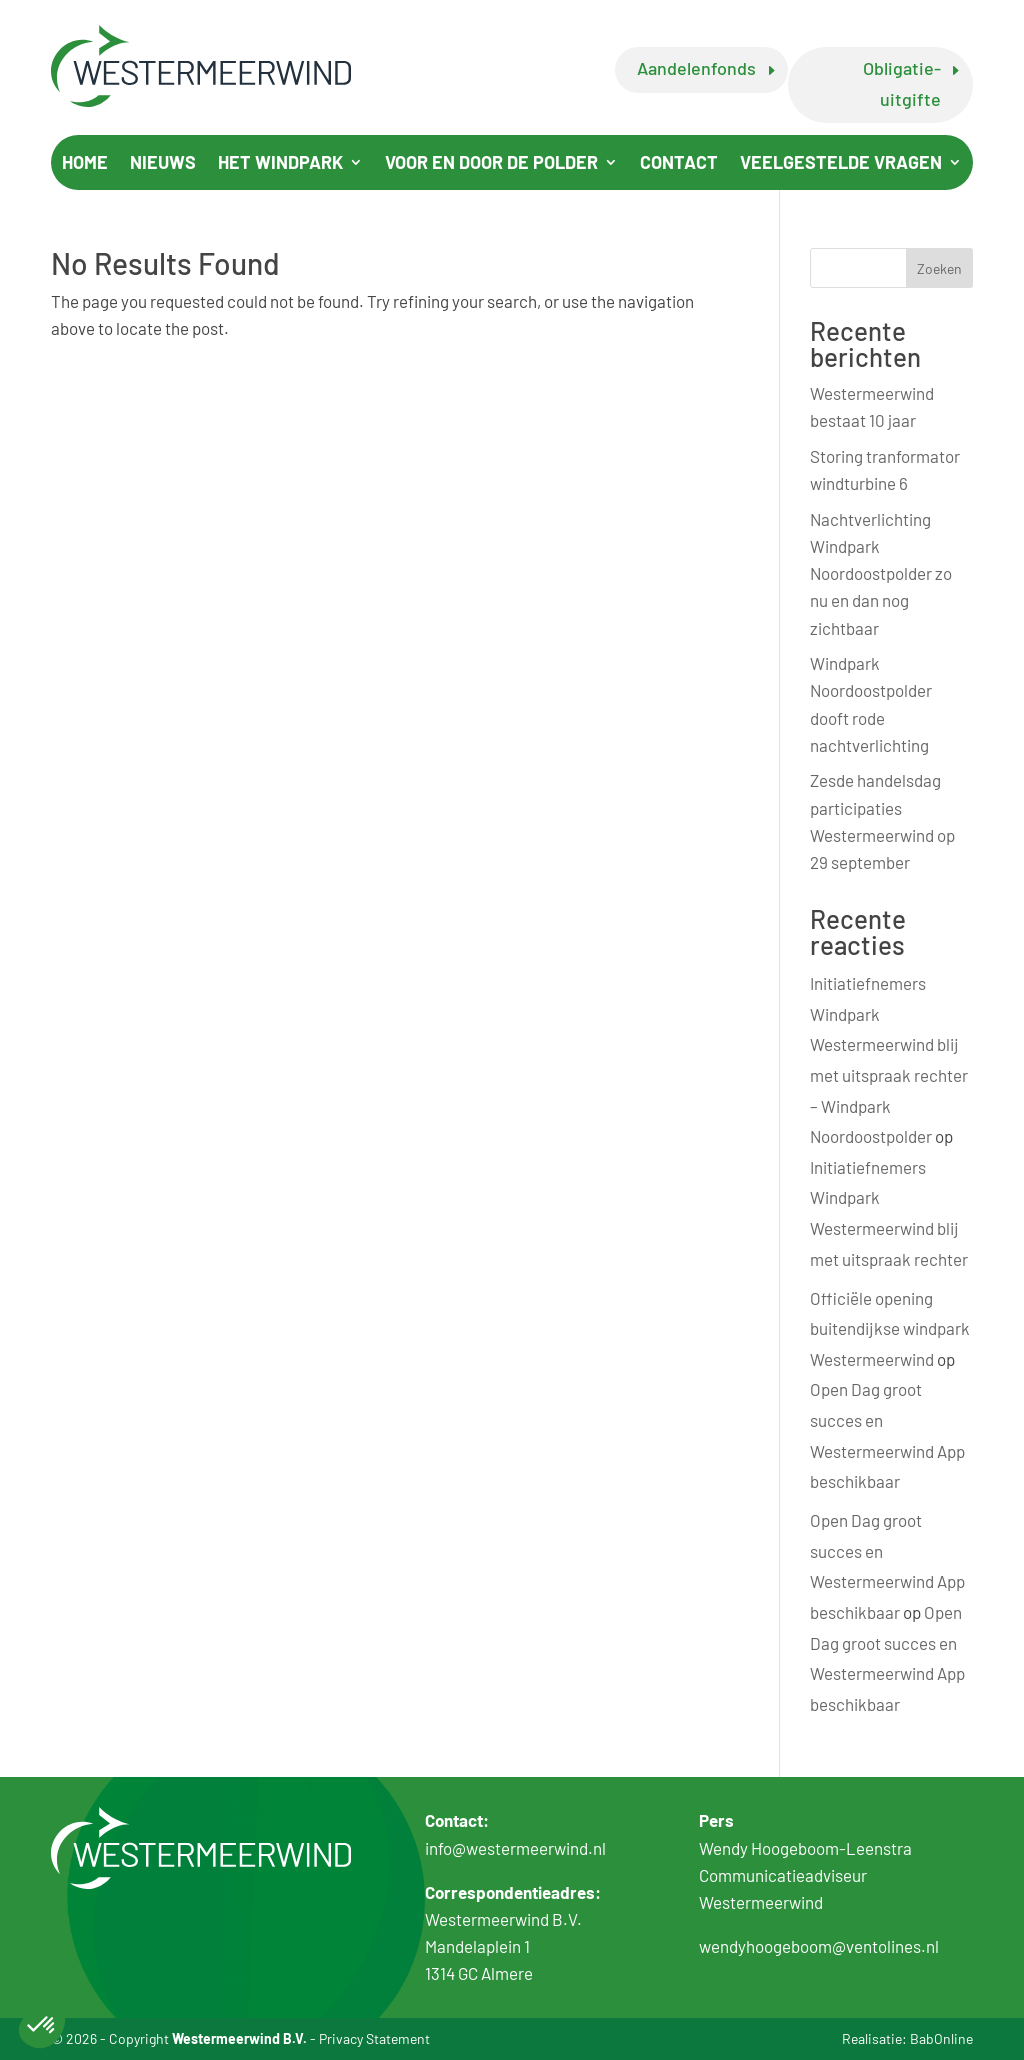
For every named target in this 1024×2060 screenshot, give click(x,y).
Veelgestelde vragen (841, 164)
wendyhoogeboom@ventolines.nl (819, 1946)
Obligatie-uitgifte (902, 83)
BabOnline (941, 2038)
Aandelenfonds (696, 68)
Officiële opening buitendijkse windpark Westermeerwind (890, 1328)
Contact (679, 164)
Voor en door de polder (491, 164)
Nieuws (163, 164)
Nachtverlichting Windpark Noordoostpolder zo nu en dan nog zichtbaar (881, 573)
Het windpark (280, 164)
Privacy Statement (374, 2038)
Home (85, 164)
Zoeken (939, 268)
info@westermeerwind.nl (515, 1848)
